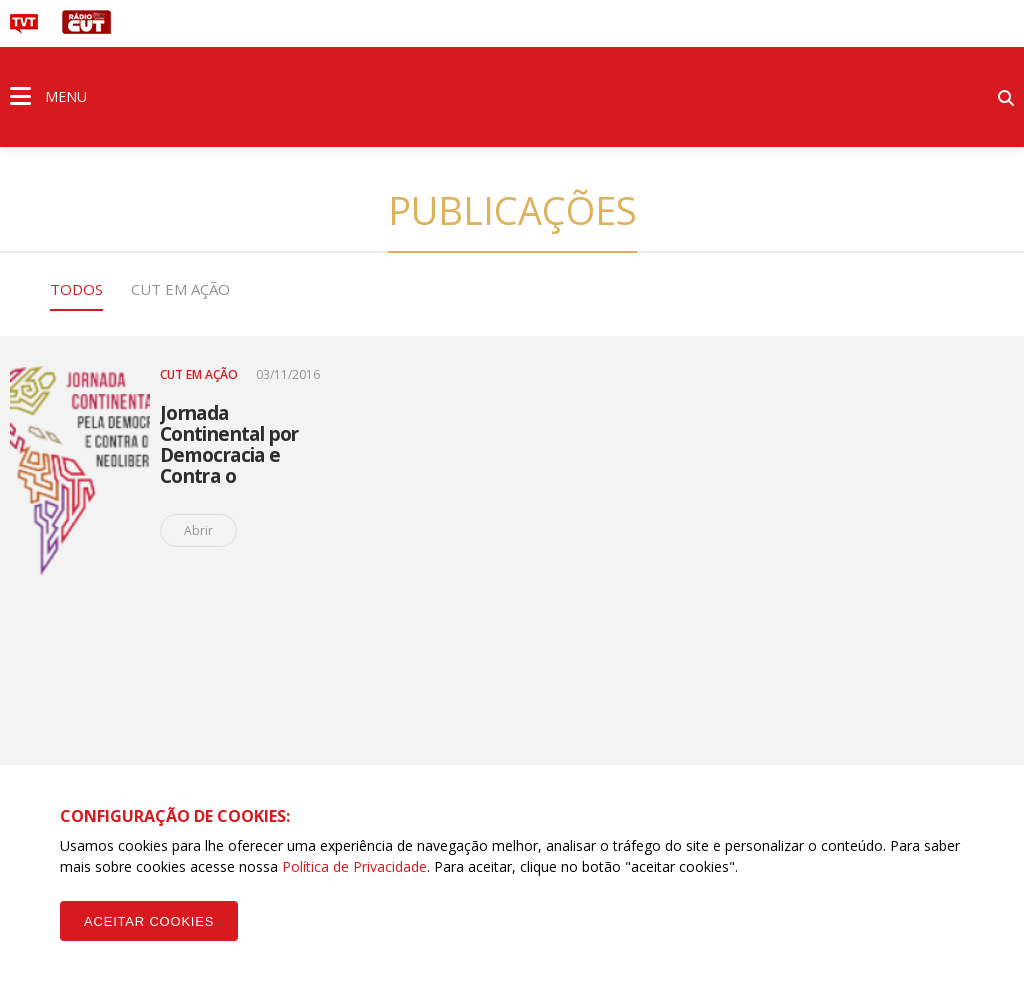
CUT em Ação (180, 289)
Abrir (198, 530)
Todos (76, 289)
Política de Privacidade (354, 866)
